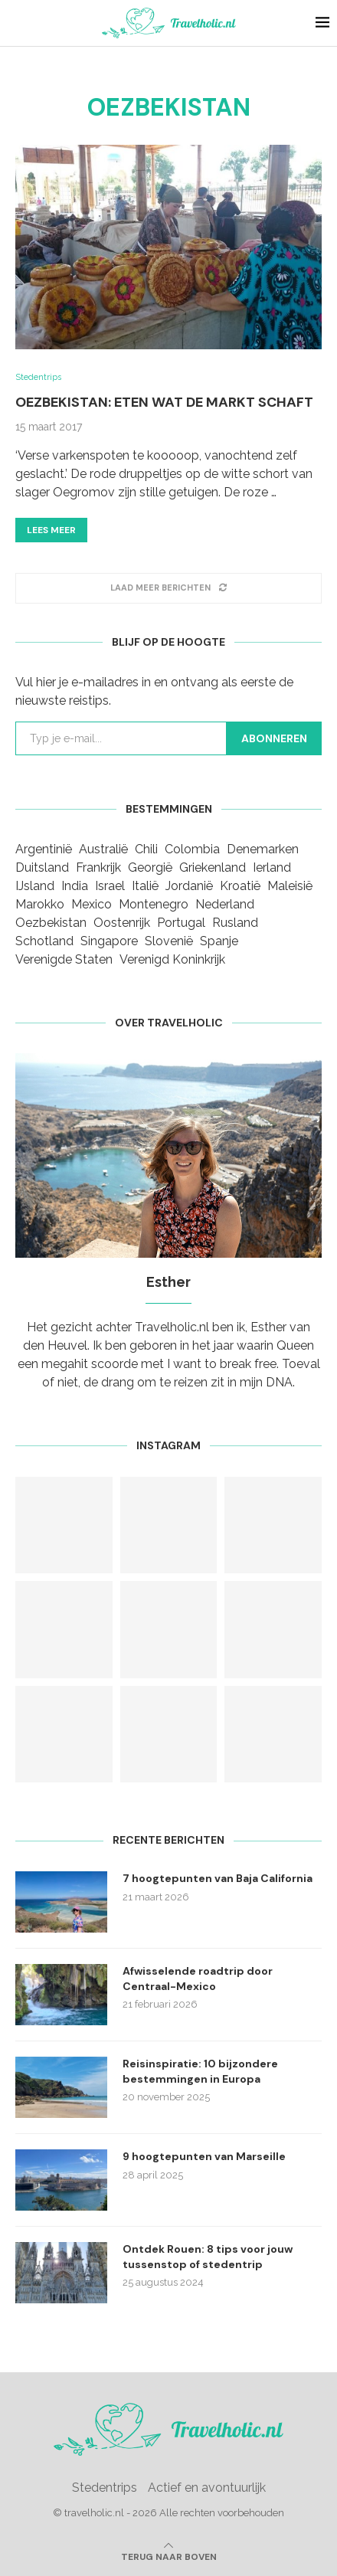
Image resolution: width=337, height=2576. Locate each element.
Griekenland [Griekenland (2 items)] (212, 867)
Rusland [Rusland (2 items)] (235, 922)
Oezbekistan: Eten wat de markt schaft (164, 402)
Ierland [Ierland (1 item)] (272, 867)
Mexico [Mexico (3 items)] (91, 904)
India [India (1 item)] (74, 886)
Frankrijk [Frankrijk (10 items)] (98, 867)
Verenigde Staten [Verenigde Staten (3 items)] (64, 959)
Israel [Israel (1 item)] (110, 886)
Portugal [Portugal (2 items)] (181, 922)
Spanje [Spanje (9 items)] (219, 941)
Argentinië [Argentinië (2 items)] (43, 849)
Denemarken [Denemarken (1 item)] (263, 849)
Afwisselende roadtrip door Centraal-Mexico (198, 1978)
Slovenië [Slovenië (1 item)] (169, 941)
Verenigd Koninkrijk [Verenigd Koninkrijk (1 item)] (172, 959)
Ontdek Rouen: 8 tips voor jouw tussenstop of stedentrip (208, 2256)
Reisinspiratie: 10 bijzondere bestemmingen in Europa (200, 2071)
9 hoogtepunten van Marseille (204, 2156)
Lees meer (51, 530)
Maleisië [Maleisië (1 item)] (289, 886)
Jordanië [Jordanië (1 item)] (189, 886)
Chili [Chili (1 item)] (146, 849)
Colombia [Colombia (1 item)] (192, 849)
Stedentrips (104, 2487)
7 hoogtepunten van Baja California (217, 1878)
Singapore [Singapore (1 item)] (109, 941)
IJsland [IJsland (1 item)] (34, 886)
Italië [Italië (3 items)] (145, 886)
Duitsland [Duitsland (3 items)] (42, 867)
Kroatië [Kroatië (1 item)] (240, 886)
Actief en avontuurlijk (207, 2487)
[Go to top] (169, 2555)
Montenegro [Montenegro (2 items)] (153, 904)
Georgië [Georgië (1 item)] (150, 867)
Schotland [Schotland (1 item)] (44, 941)
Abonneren (274, 738)
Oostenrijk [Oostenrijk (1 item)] (121, 922)
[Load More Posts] (168, 588)
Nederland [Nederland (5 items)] (224, 904)
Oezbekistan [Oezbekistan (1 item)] (51, 922)
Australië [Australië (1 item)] (103, 849)
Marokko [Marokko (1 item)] (39, 904)
